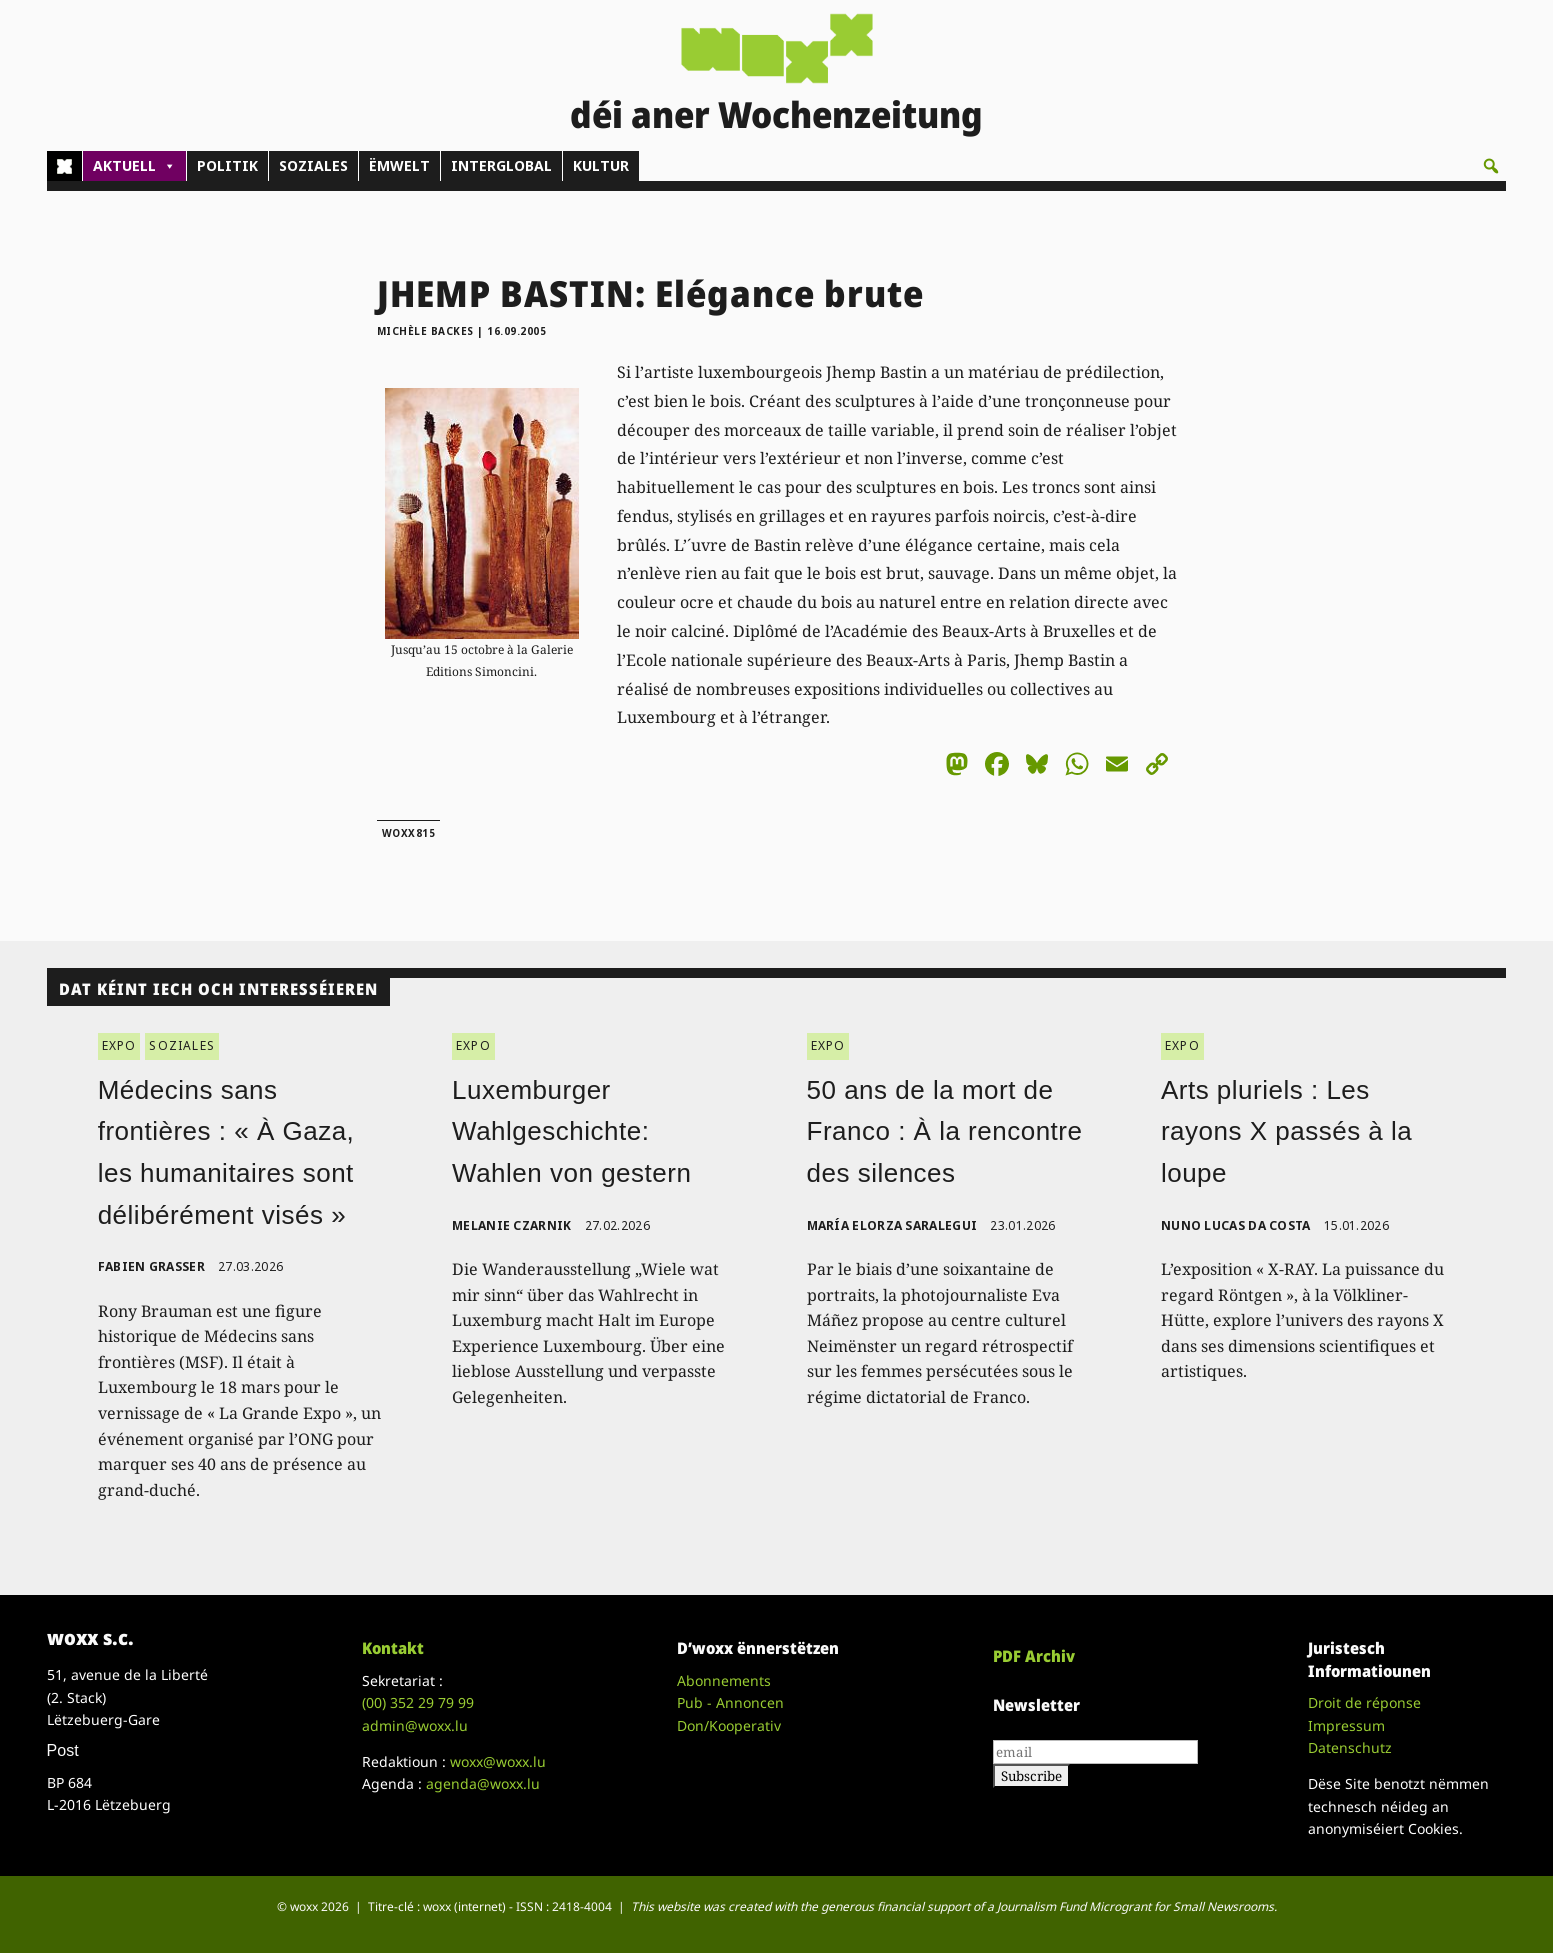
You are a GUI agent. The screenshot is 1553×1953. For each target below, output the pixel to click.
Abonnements (724, 1680)
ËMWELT (399, 165)
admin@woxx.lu (415, 1725)
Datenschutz (1350, 1747)
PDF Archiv (1034, 1656)
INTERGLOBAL (501, 165)
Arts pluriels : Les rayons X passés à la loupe (1286, 1131)
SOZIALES (313, 165)
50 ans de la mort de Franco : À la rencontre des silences (945, 1131)
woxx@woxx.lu (498, 1761)
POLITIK (227, 165)
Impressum (1346, 1725)
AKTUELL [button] (134, 166)
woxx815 (409, 833)
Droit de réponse (1364, 1702)
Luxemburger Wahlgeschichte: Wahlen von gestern (571, 1131)
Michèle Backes (425, 331)
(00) (418, 1702)
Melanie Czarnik (512, 1225)
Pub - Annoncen (730, 1702)
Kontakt (393, 1648)
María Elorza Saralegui (892, 1225)
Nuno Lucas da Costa (1236, 1225)
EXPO (119, 1045)
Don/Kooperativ (729, 1725)
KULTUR (601, 165)
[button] (1491, 166)
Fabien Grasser (151, 1266)
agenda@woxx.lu (483, 1783)
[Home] (64, 166)
